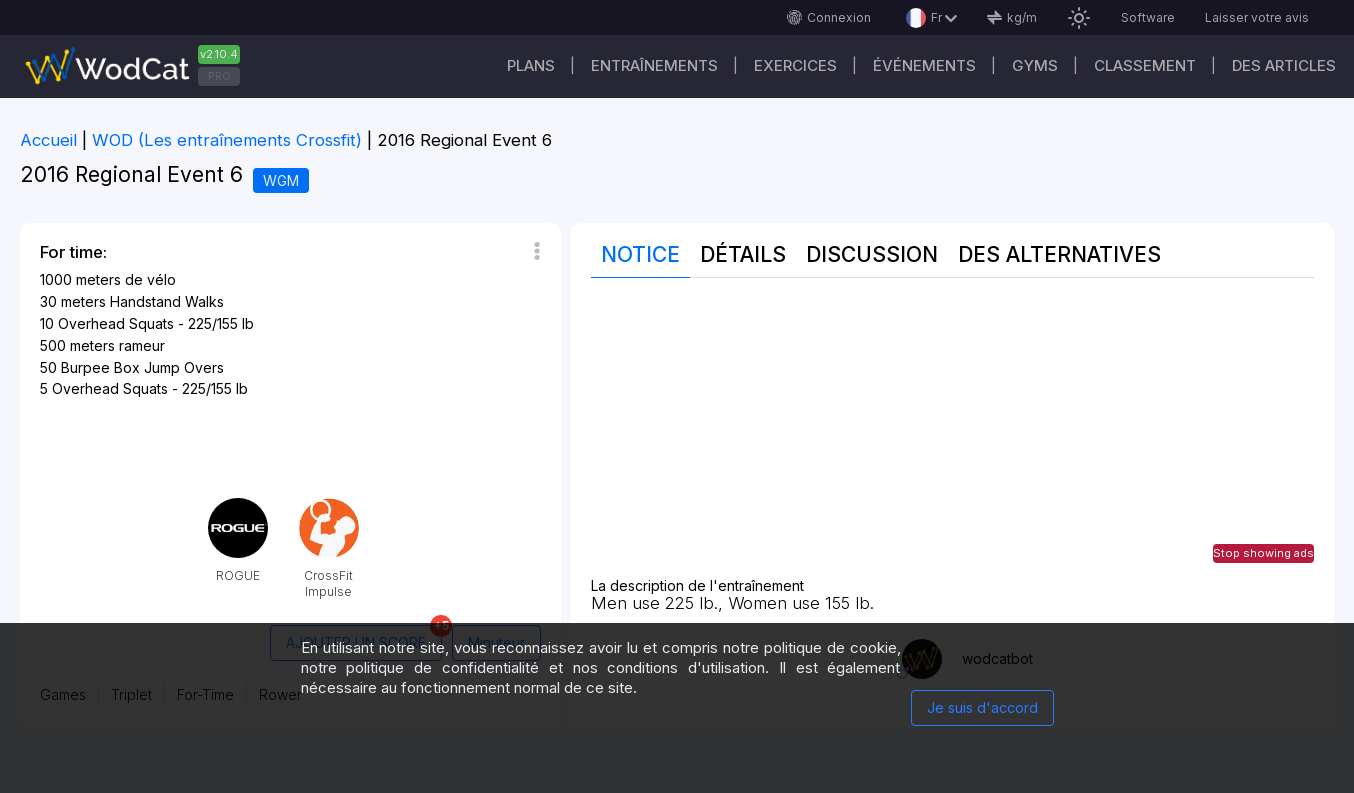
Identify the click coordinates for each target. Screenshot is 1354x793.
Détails (743, 254)
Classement (1145, 65)
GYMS (1035, 65)
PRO (219, 76)
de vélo (150, 279)
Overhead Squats (116, 323)
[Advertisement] (952, 438)
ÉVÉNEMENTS (924, 65)
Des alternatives (1059, 254)
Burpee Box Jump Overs (142, 367)
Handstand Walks (167, 301)
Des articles (1284, 65)
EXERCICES (795, 65)
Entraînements (654, 65)
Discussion (872, 254)
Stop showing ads (1263, 553)
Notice (640, 254)
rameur (142, 345)
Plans (531, 65)
